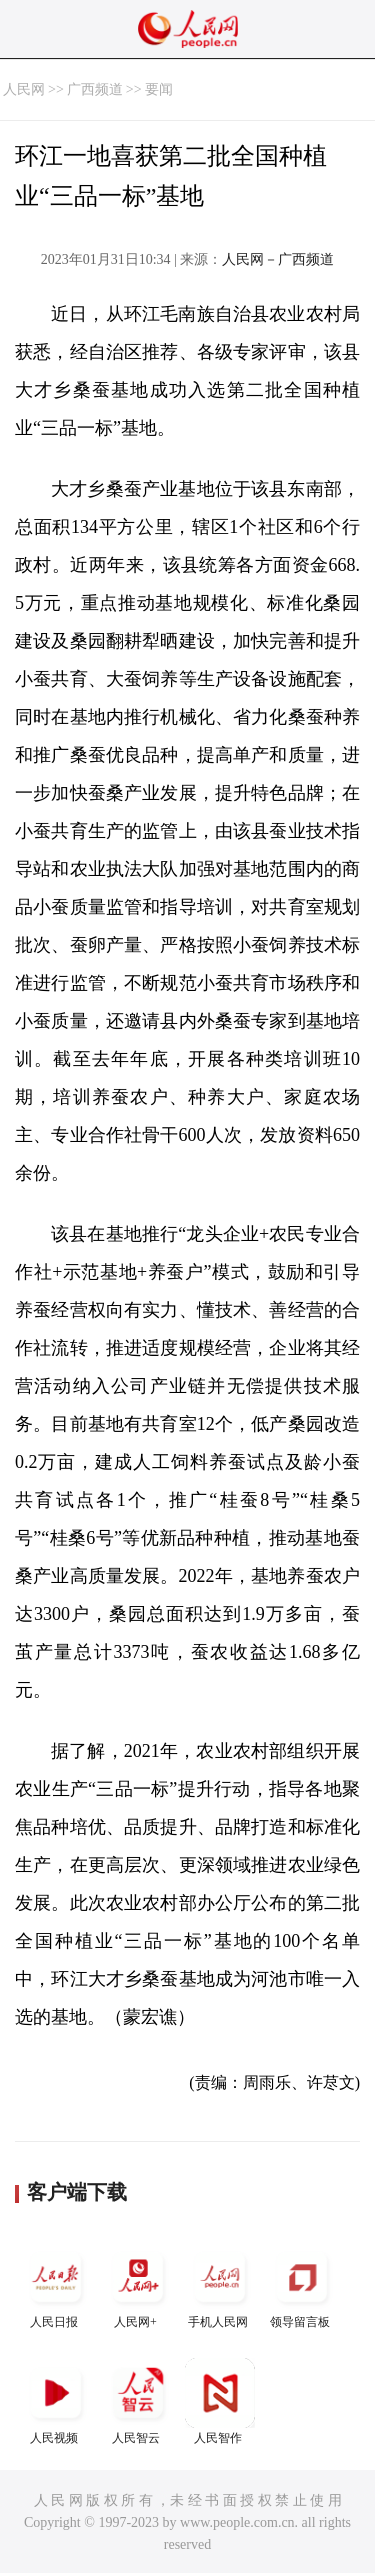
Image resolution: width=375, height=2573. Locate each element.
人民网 (24, 89)
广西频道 (95, 89)
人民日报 (56, 2285)
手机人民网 (220, 2285)
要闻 (159, 89)
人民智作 (220, 2401)
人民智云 (138, 2401)
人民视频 (56, 2401)
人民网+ (138, 2285)
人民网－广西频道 (278, 259)
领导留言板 (302, 2285)
